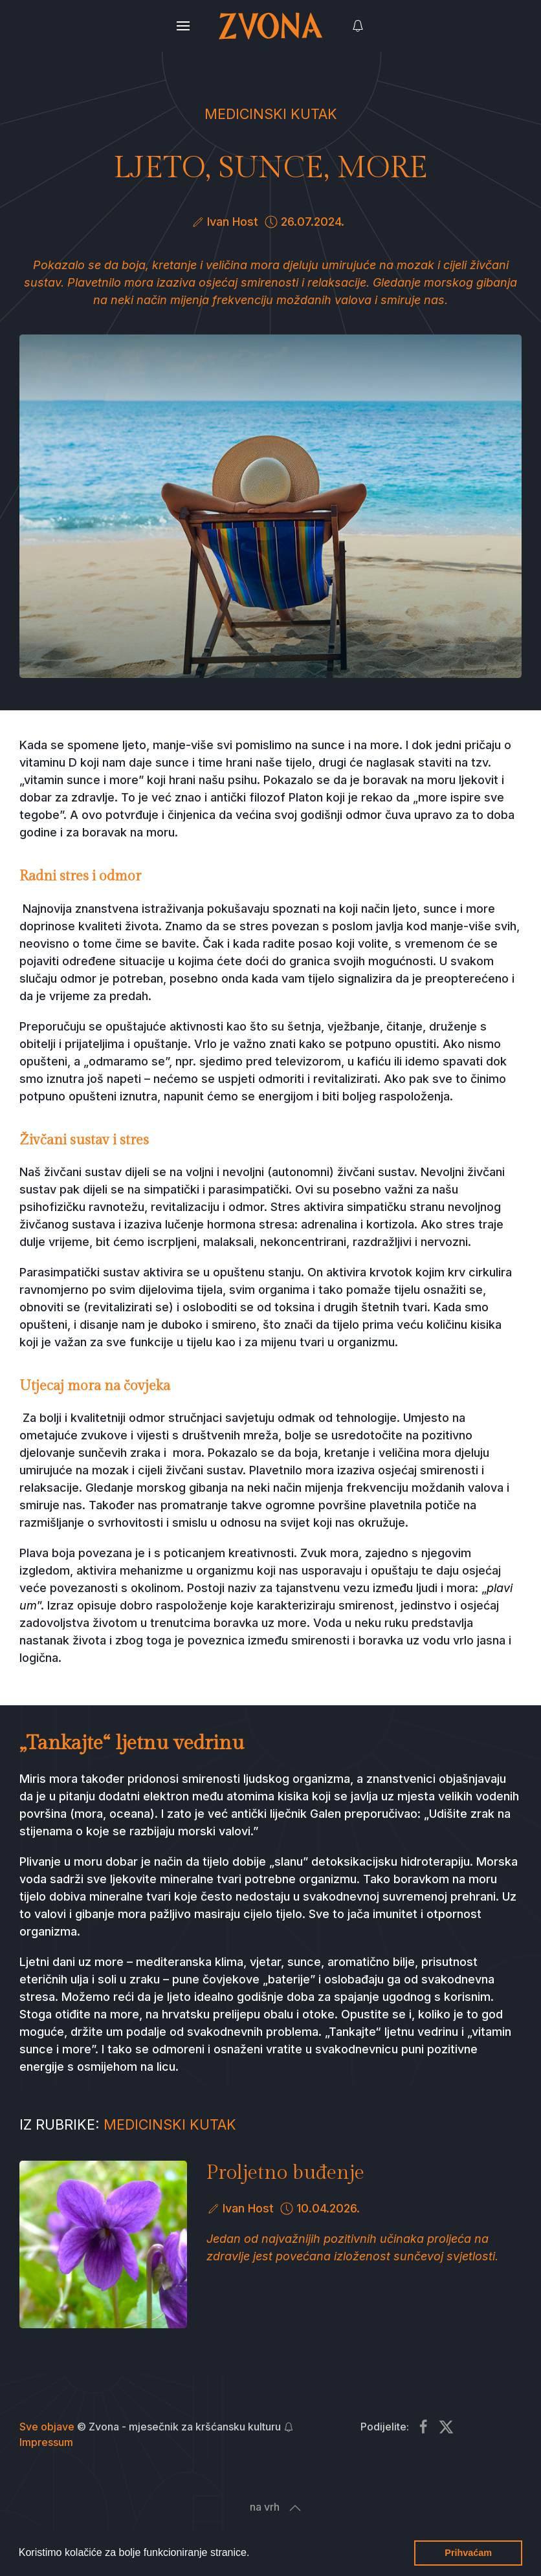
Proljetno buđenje (285, 2173)
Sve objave (46, 2426)
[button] (254, 2554)
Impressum (46, 2442)
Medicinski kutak (270, 113)
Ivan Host (232, 221)
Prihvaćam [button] (468, 2553)
